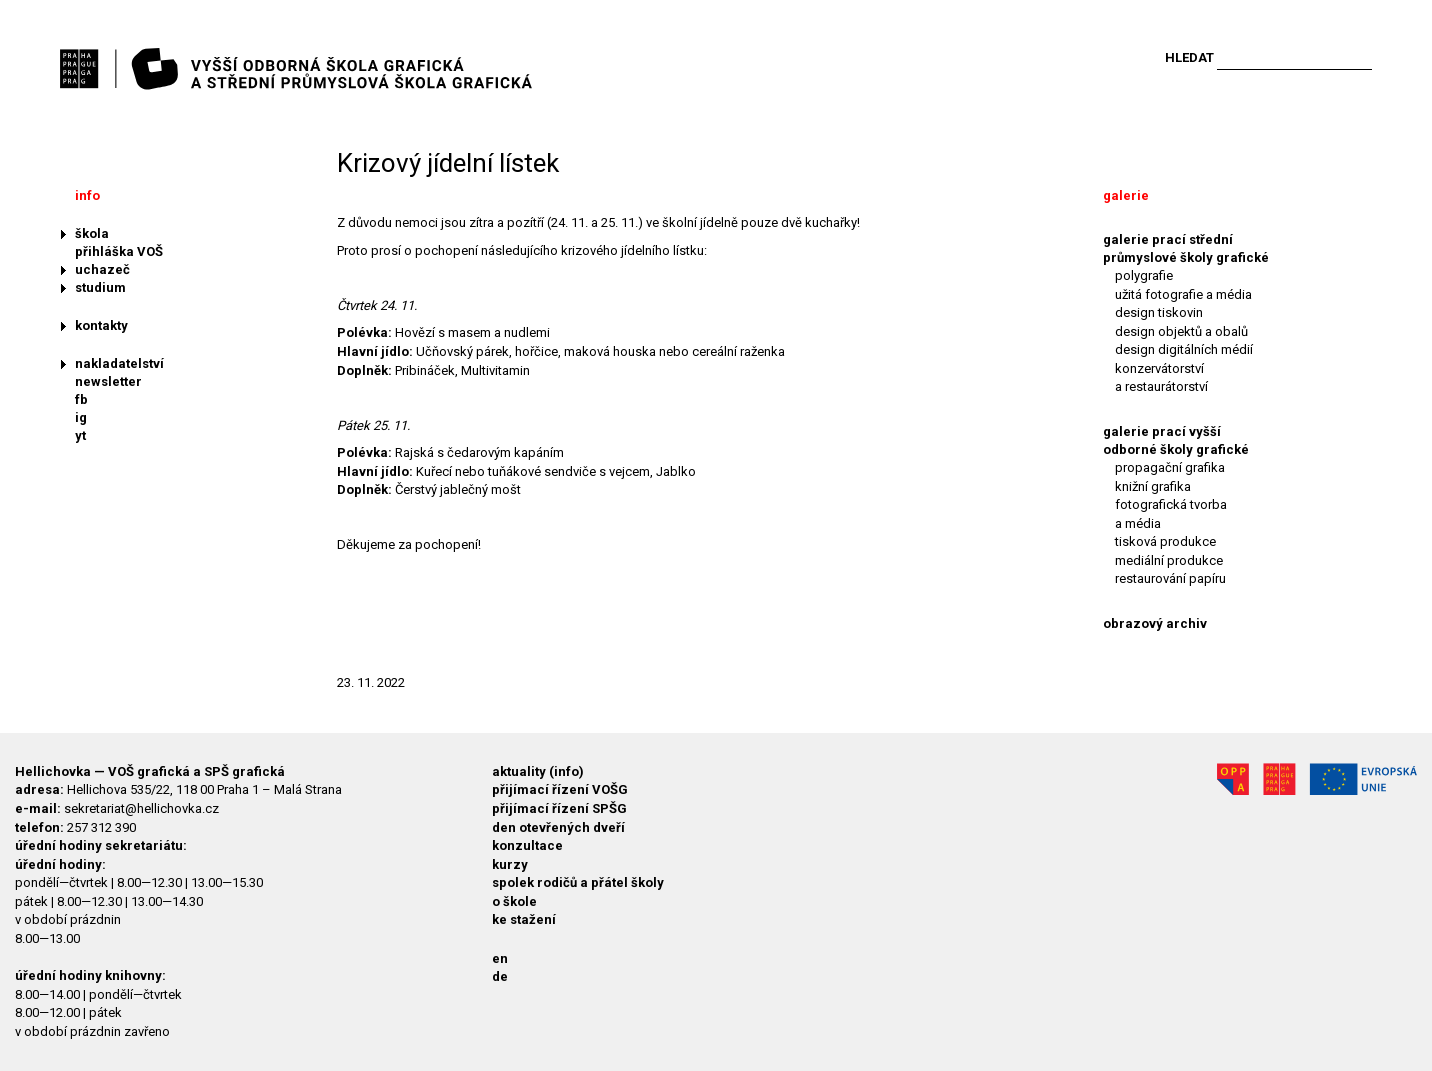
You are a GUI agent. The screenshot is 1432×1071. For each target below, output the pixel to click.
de (500, 976)
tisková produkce (1165, 541)
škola (92, 233)
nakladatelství (119, 363)
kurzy (510, 864)
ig (81, 417)
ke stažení (524, 919)
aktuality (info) (538, 771)
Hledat (1189, 57)
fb (81, 399)
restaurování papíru (1170, 578)
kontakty (101, 325)
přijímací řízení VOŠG (560, 789)
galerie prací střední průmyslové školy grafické (1186, 248)
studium (100, 287)
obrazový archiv (1155, 623)
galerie (1126, 195)
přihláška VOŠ (119, 251)
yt (80, 435)
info (87, 195)
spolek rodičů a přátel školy (578, 882)
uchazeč (102, 269)
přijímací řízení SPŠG (559, 808)
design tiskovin (1159, 312)
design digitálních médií (1184, 349)
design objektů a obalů (1181, 331)
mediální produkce (1169, 560)
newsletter (108, 381)
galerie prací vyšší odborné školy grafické (1176, 440)
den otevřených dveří (558, 827)
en (500, 958)
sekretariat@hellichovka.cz (141, 808)
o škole (514, 901)
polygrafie (1144, 275)
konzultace (527, 845)
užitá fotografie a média (1183, 294)
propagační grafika (1170, 467)
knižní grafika (1153, 486)
